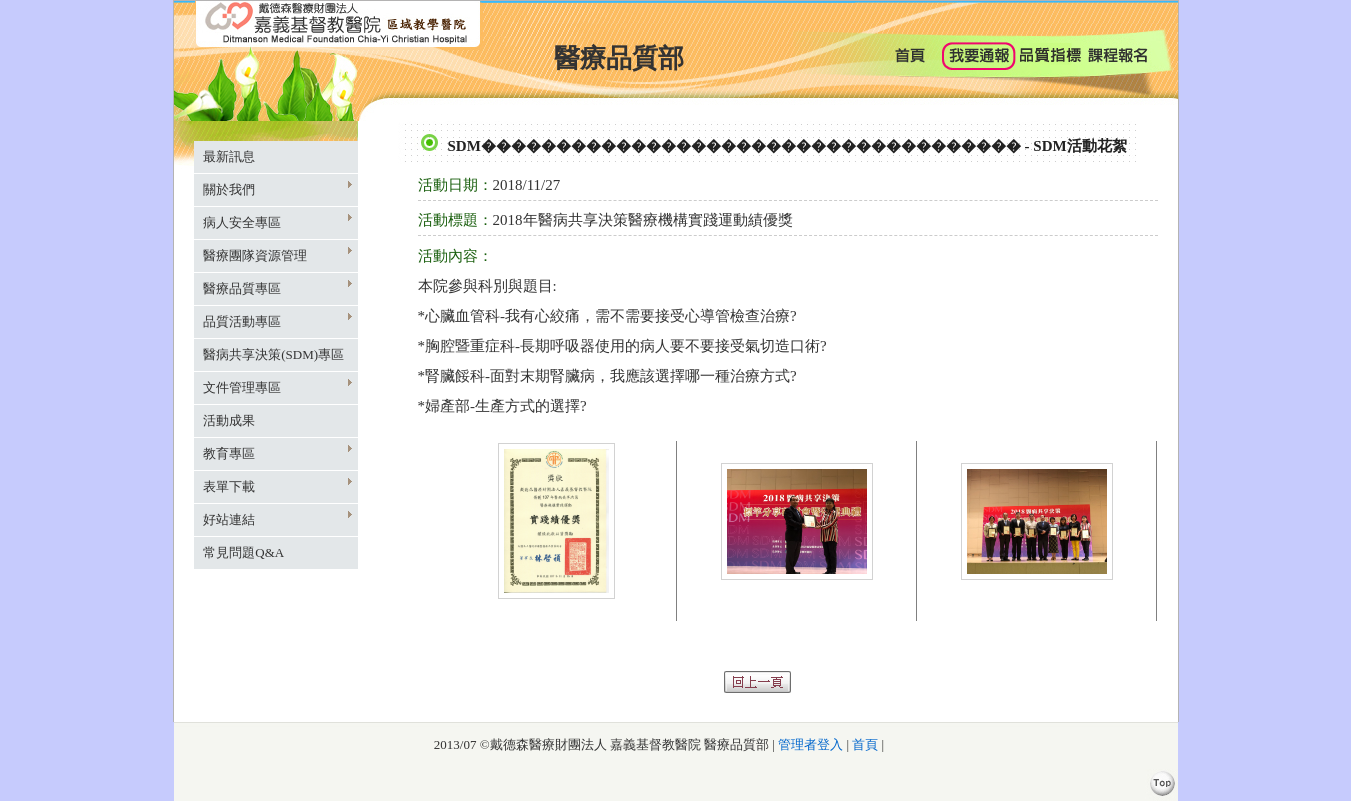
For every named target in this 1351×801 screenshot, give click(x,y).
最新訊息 (229, 156)
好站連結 (277, 518)
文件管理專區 (277, 386)
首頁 (865, 744)
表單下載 (277, 485)
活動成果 (229, 420)
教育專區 (277, 452)
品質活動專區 (277, 320)
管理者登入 (809, 744)
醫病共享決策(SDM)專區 (273, 354)
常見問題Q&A (243, 552)
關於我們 (277, 188)
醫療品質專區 (277, 287)
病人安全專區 (277, 221)
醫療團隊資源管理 (277, 254)
